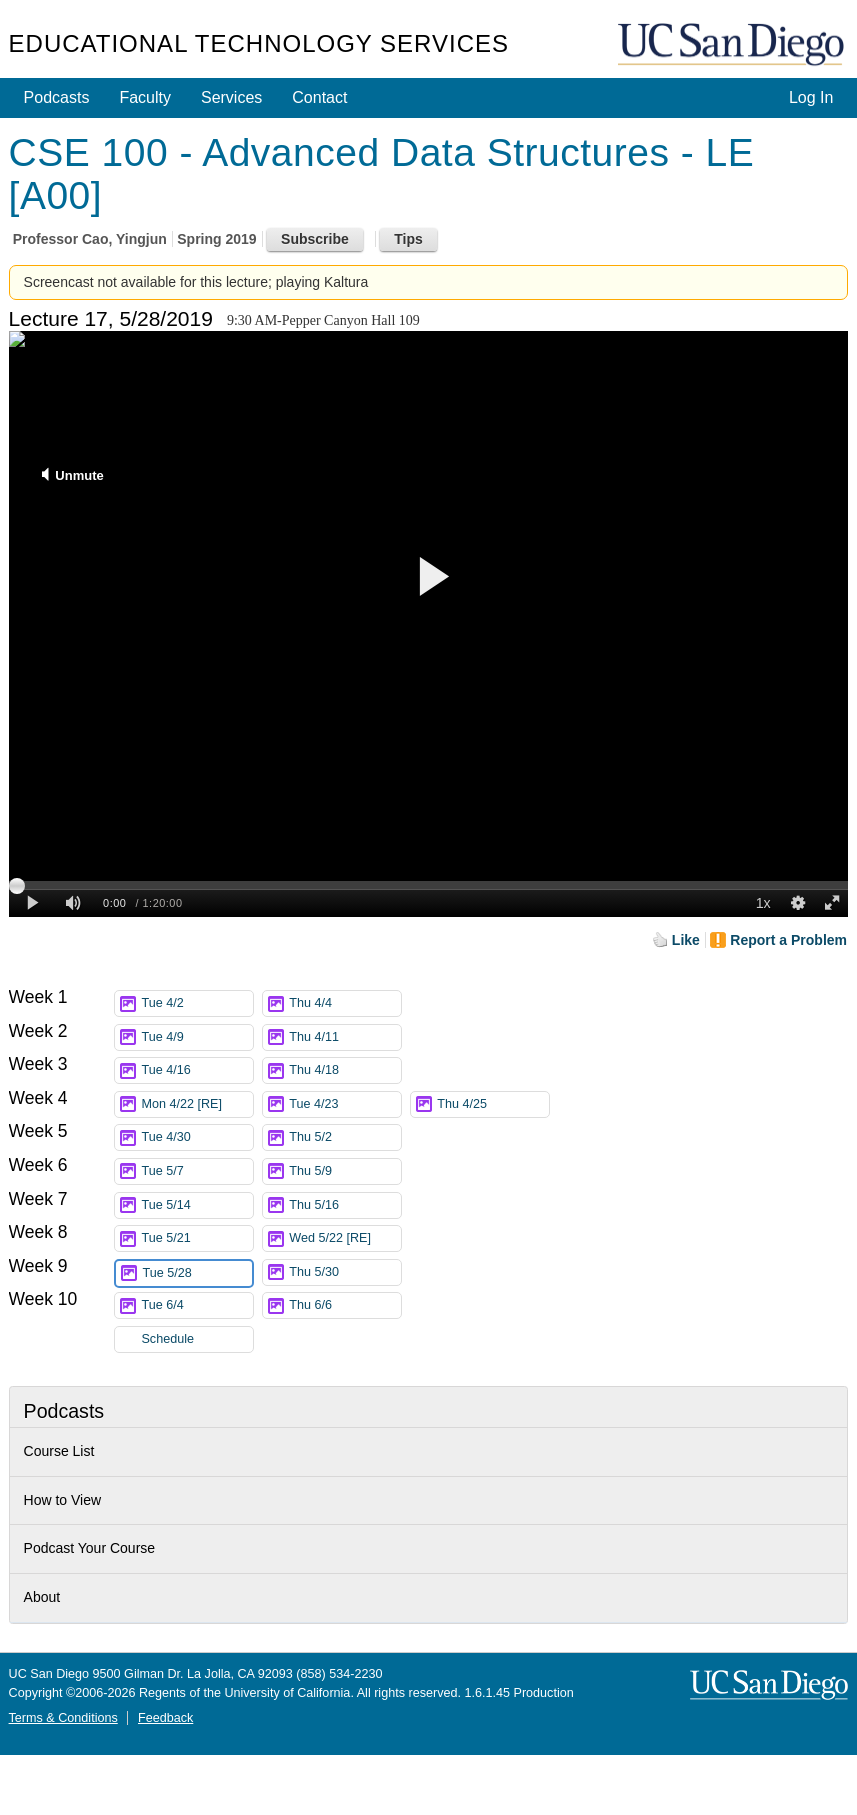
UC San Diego (733, 45)
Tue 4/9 (197, 1037)
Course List (59, 1451)
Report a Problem (788, 940)
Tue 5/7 (197, 1171)
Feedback (165, 1718)
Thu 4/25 (493, 1104)
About (42, 1597)
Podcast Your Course (90, 1548)
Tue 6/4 (197, 1305)
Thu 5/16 (345, 1205)
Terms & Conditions (63, 1718)
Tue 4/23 (345, 1104)
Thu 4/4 (345, 1003)
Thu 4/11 (345, 1037)
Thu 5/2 (345, 1137)
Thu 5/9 (345, 1171)
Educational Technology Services (259, 43)
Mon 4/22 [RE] (197, 1104)
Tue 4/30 (197, 1137)
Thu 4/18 (345, 1070)
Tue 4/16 (197, 1070)
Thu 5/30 (345, 1272)
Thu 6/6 (345, 1305)
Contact (319, 97)
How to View (63, 1500)
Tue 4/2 (197, 1003)
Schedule (167, 1339)
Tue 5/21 (197, 1238)
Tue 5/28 (197, 1273)
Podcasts (57, 97)
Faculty (145, 97)
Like (686, 940)
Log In (811, 97)
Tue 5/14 (197, 1205)
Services (231, 97)
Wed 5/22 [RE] (345, 1238)
